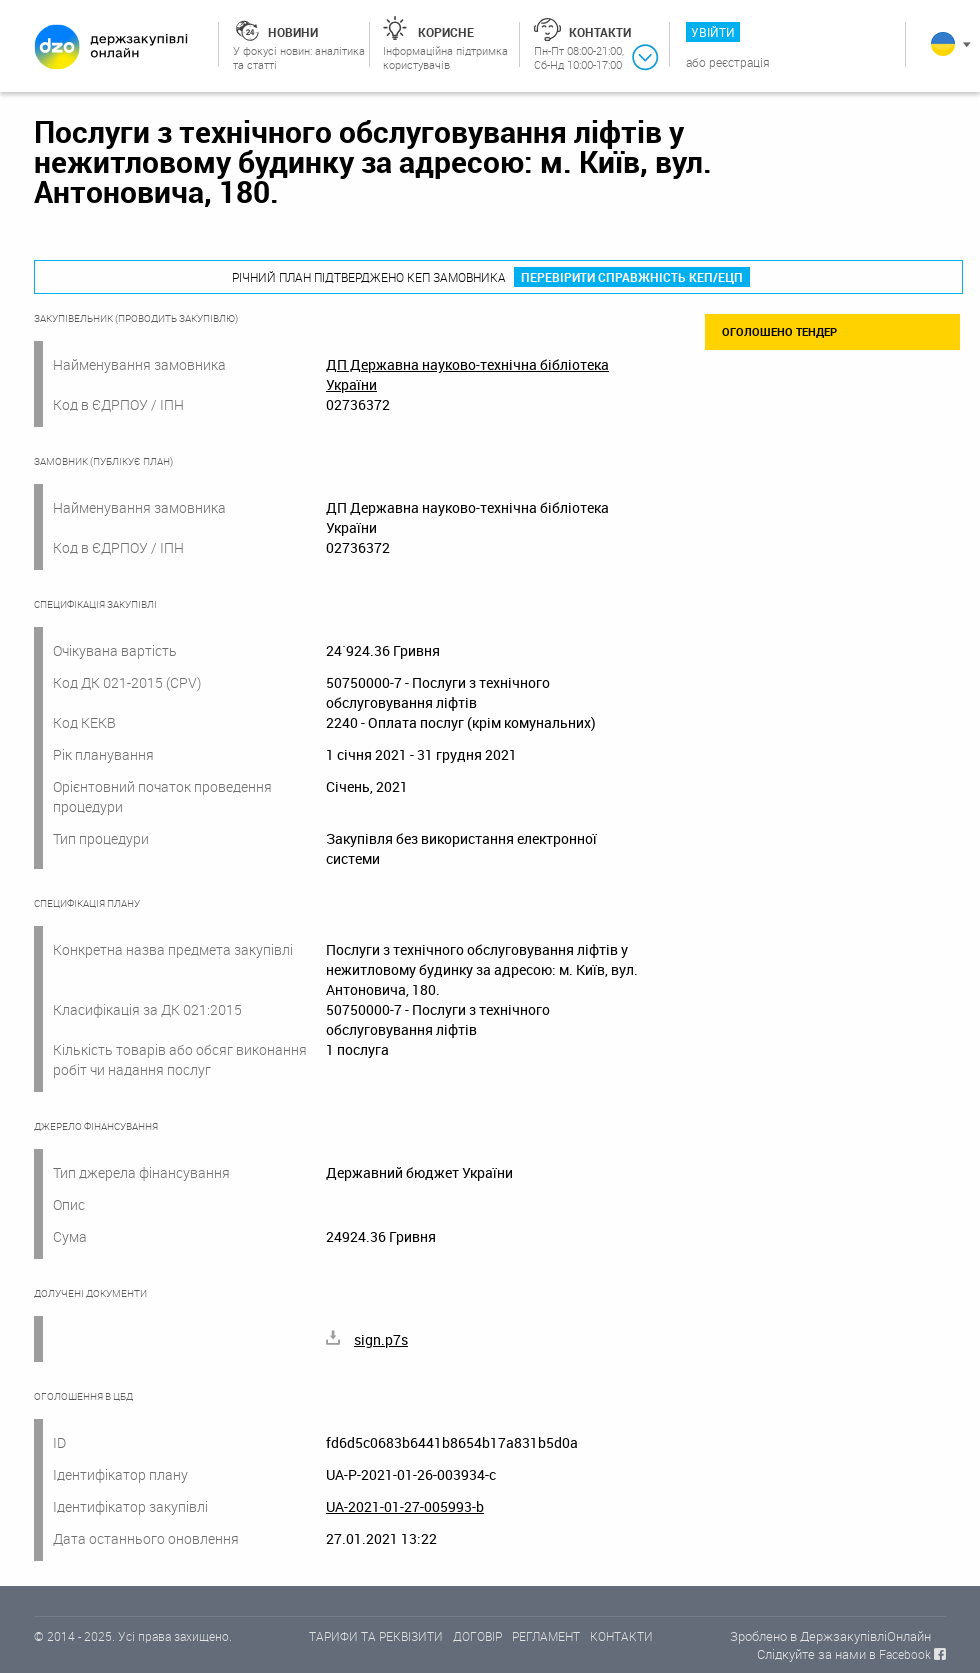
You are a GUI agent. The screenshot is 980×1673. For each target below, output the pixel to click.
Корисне (446, 32)
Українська (943, 44)
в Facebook (900, 1654)
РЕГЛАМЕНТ (546, 1636)
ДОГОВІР (477, 1636)
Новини (293, 32)
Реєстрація (739, 62)
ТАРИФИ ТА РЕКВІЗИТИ (376, 1636)
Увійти (713, 32)
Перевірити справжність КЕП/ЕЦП (632, 277)
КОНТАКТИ (621, 1636)
